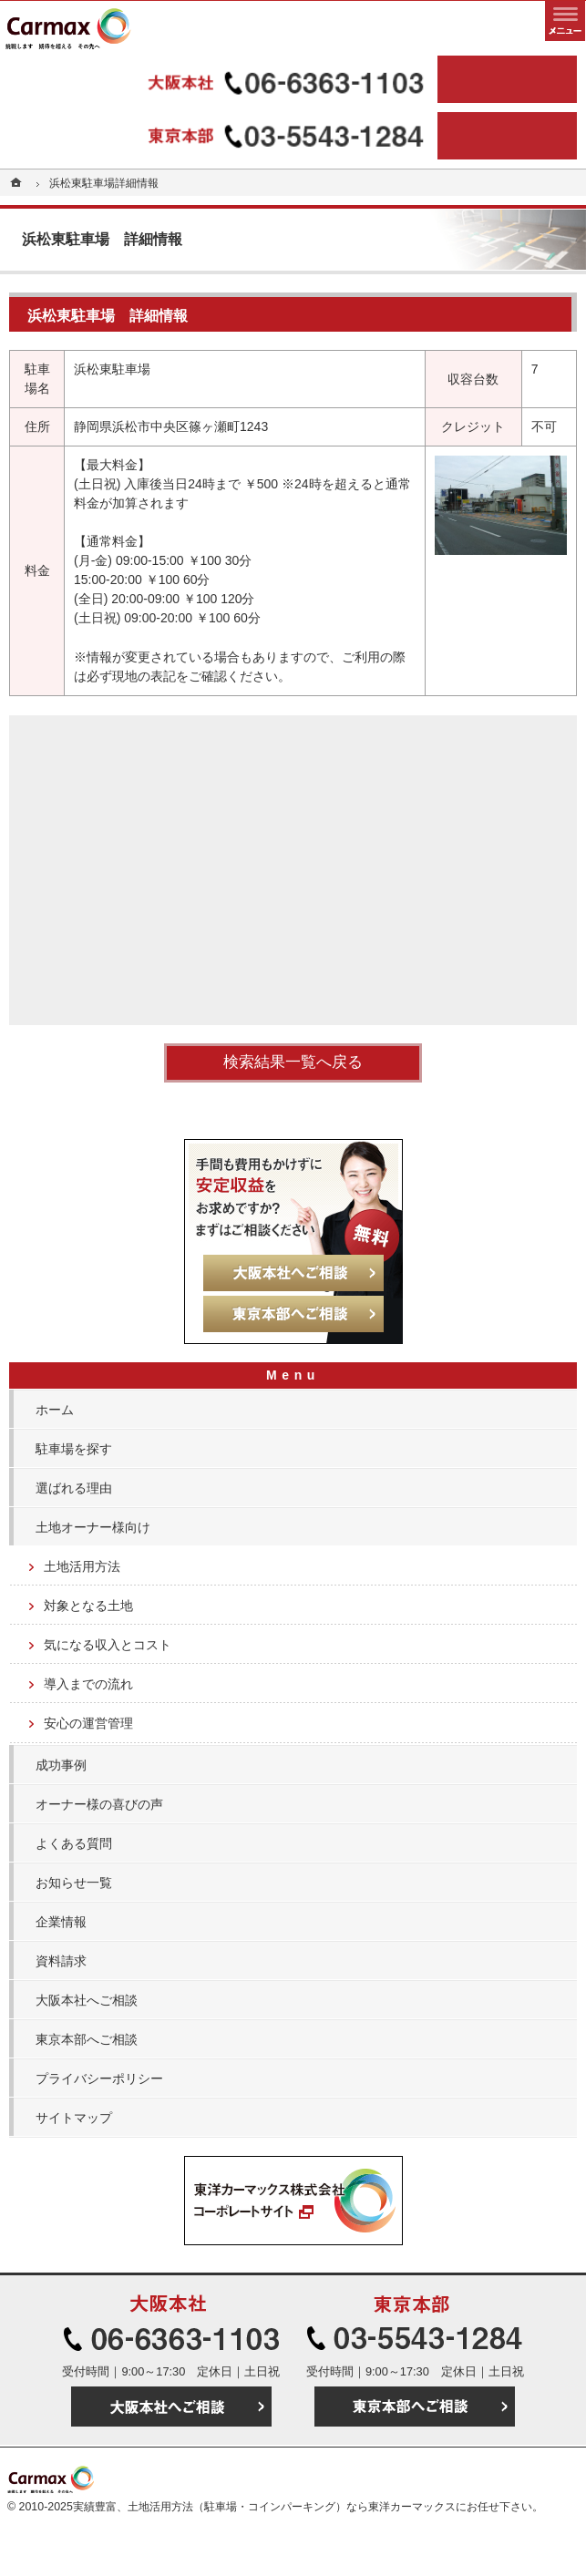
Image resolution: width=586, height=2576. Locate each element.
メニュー (565, 21)
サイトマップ (74, 2117)
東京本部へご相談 (87, 2039)
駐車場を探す (74, 1449)
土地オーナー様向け (93, 1527)
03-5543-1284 (221, 135)
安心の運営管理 (88, 1723)
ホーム (55, 1409)
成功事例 (61, 1765)
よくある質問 (74, 1843)
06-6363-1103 (221, 79)
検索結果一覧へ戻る (293, 1062)
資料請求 (61, 1961)
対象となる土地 (88, 1605)
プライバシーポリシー (99, 2078)
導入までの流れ (88, 1684)
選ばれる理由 (74, 1488)
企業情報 (61, 1921)
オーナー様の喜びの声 (99, 1804)
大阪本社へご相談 (87, 2000)
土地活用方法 (82, 1566)
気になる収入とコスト (107, 1644)
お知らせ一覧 (74, 1882)
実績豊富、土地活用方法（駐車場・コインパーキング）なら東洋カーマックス (264, 2506)
